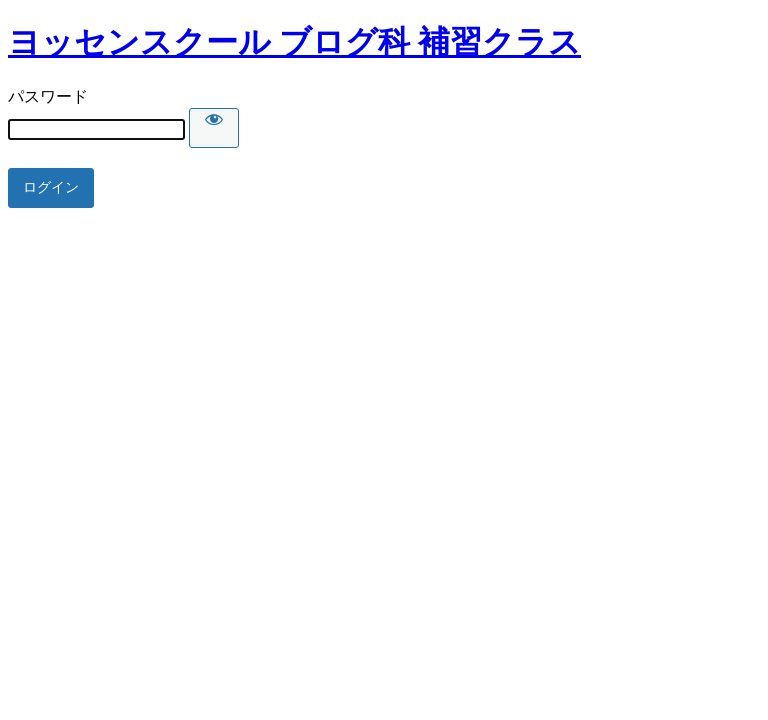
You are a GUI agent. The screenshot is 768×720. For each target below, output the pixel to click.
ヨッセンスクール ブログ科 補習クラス (294, 42)
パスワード (48, 96)
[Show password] (214, 128)
